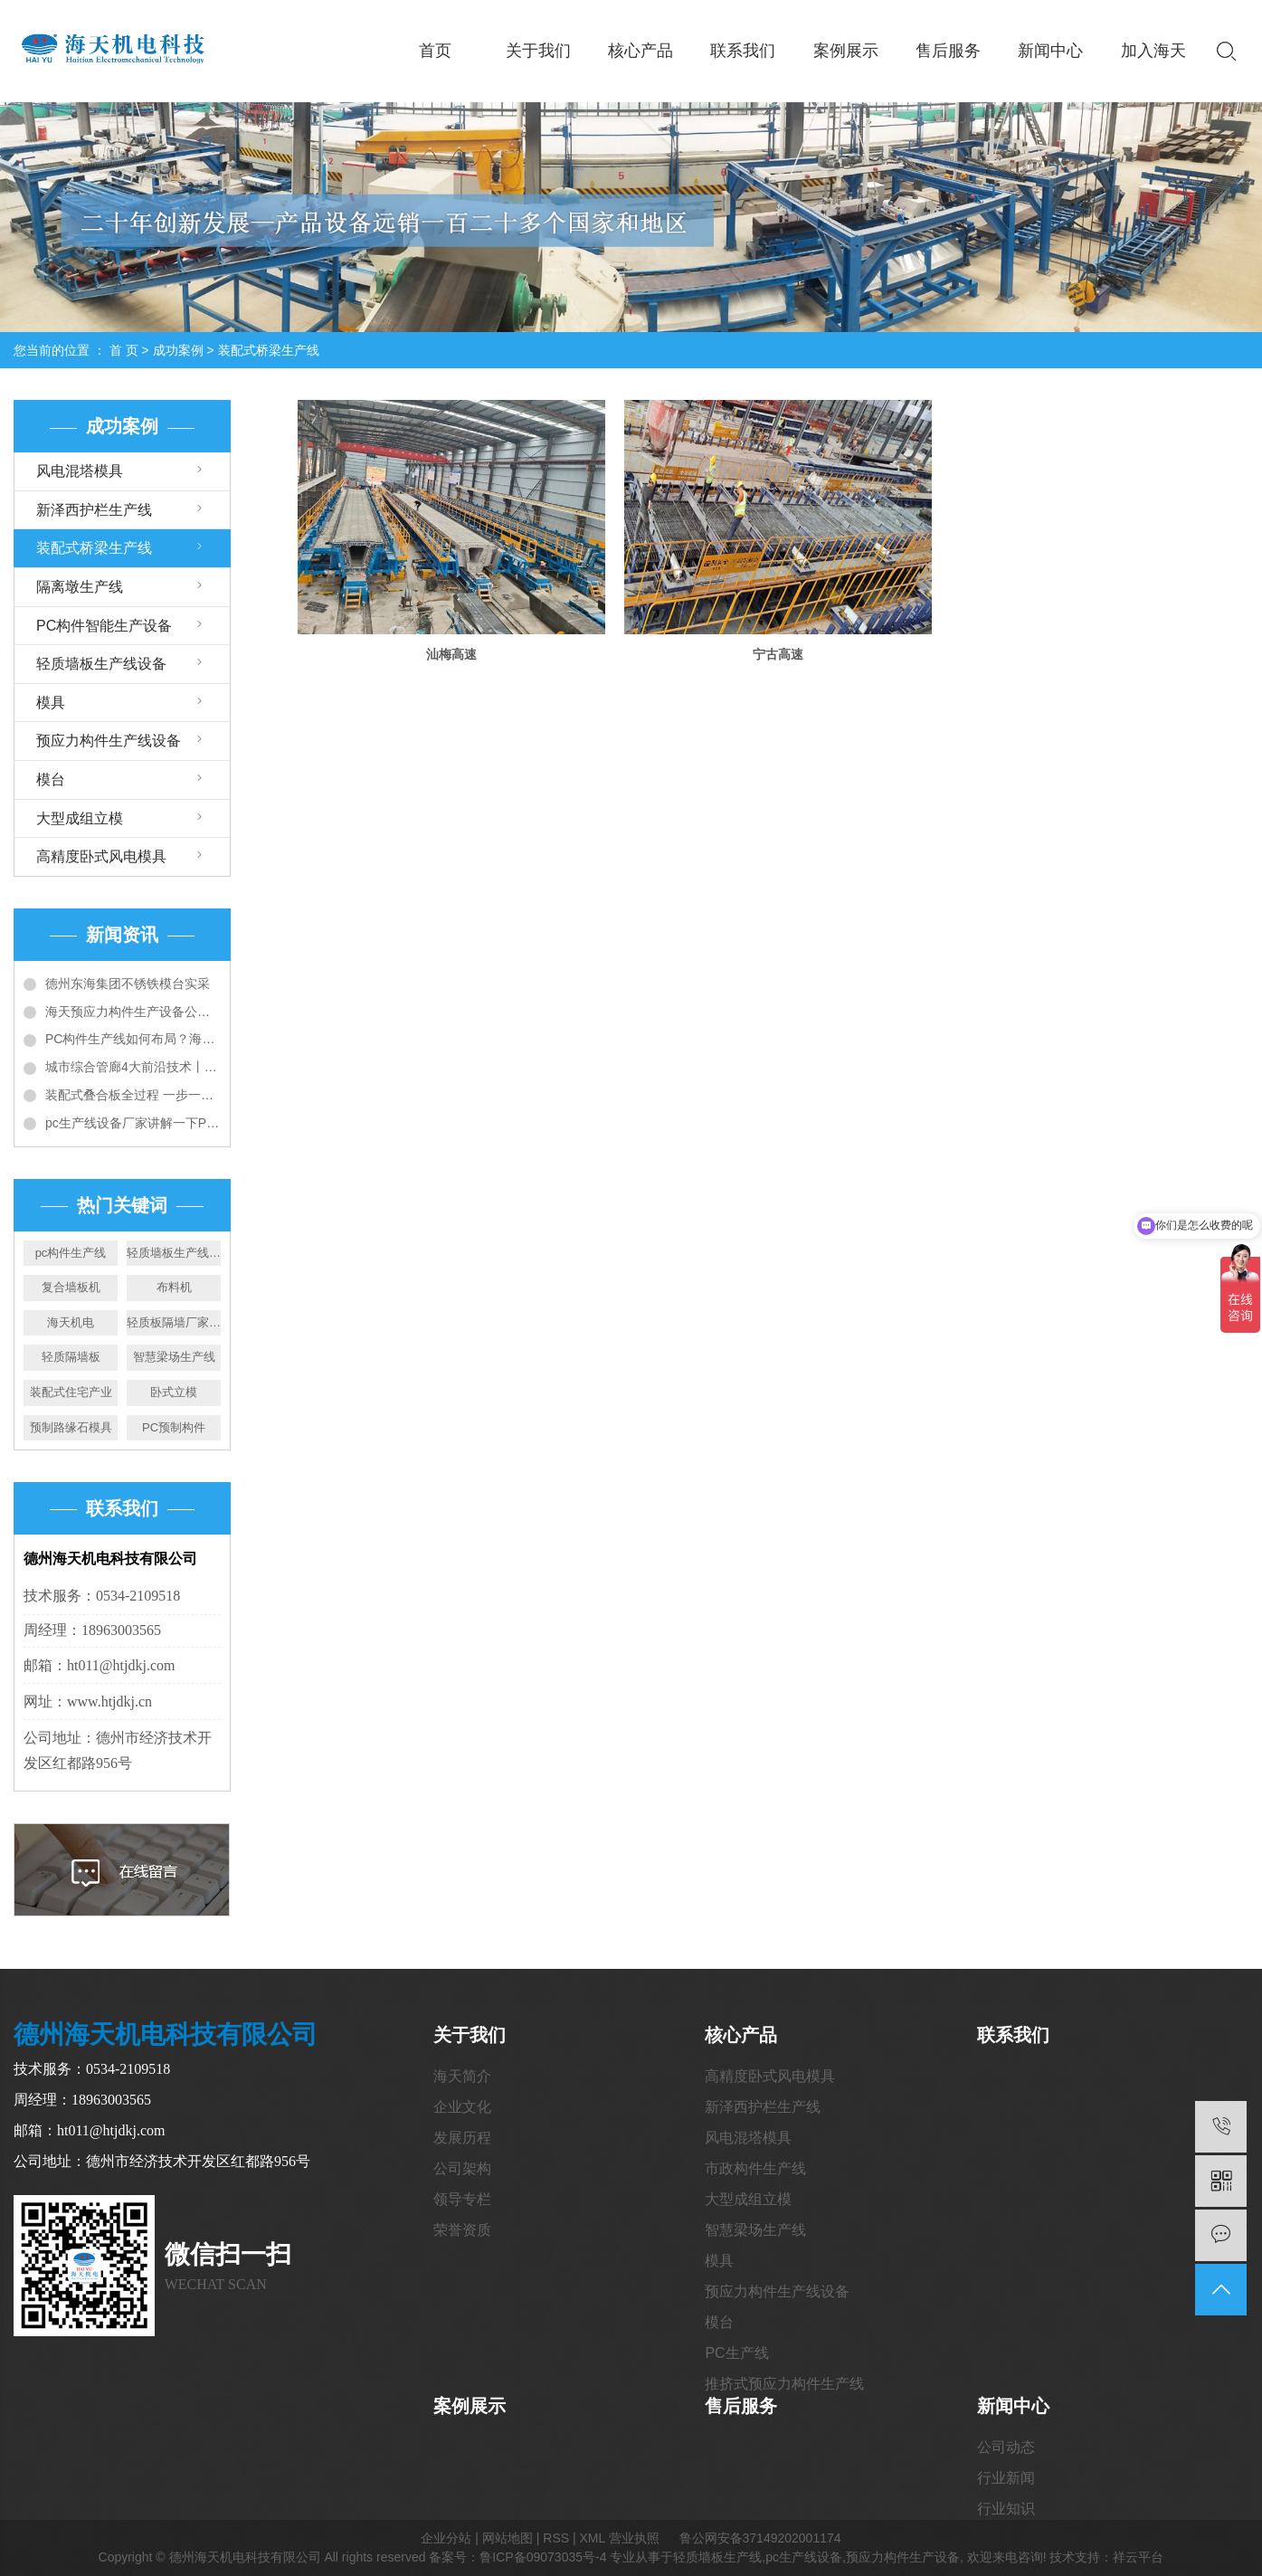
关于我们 (538, 51)
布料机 (174, 1287)
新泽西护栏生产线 (94, 510)
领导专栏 (462, 2199)
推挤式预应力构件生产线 (784, 2383)
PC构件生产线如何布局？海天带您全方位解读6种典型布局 (133, 1038)
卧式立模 (173, 1392)
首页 (435, 51)
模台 (50, 779)
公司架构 (462, 2168)
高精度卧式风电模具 (101, 856)
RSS (556, 2538)
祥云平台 (1138, 2557)
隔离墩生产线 (79, 586)
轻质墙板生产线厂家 (174, 1252)
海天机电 (70, 1322)
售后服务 (948, 51)
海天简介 (462, 2076)
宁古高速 (772, 651)
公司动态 (1006, 2447)
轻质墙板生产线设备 (101, 663)
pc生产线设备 (803, 2557)
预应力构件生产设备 (903, 2557)
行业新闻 (1006, 2478)
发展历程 (462, 2137)
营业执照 (634, 2538)
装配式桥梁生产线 (268, 350)
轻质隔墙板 (71, 1357)
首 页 (123, 350)
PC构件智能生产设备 (104, 625)
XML (591, 2538)
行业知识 (1006, 2508)
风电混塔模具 (79, 471)
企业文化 (462, 2107)
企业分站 (446, 2538)
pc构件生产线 (71, 1252)
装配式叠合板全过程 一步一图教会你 (133, 1095)
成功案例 (178, 350)
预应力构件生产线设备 (108, 740)
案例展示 (845, 51)
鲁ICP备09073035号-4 (542, 2557)
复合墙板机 (71, 1287)
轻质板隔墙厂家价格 (174, 1322)
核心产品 (640, 51)
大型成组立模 (79, 818)
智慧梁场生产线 (174, 1357)
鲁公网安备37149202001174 (760, 2538)
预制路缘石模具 (71, 1427)
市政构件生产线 (755, 2168)
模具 (50, 702)
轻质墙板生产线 (717, 2557)
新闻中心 (1050, 51)
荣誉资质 (462, 2230)
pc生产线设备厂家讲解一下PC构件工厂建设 (133, 1123)
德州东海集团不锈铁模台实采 (127, 983)
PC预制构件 (173, 1427)
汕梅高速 (449, 651)
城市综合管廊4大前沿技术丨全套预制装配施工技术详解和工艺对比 (133, 1067)
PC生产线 (736, 2353)
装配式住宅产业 (71, 1392)
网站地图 (507, 2538)
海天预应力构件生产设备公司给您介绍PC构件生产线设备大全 (133, 1011)
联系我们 (742, 51)
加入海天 (1153, 51)
